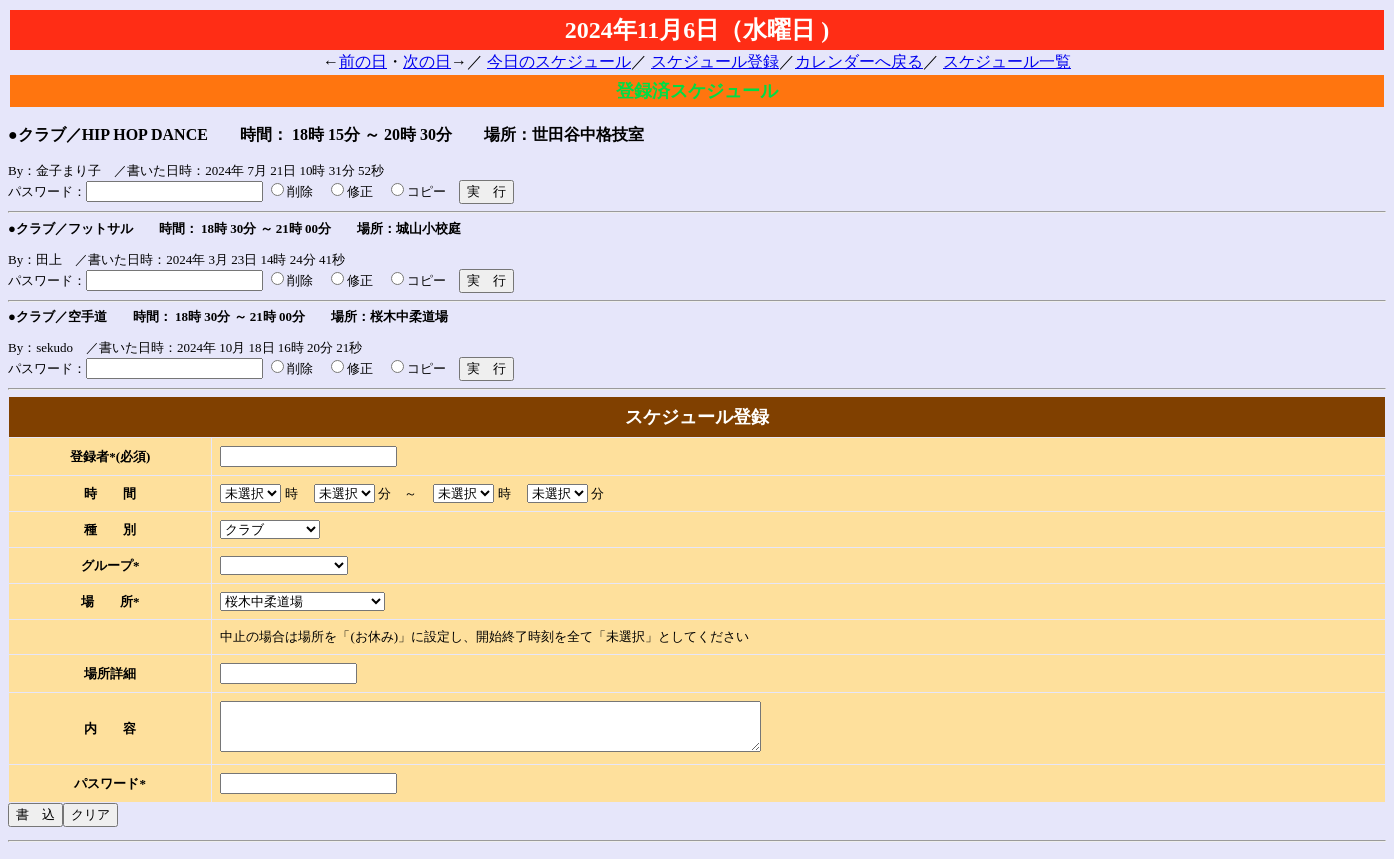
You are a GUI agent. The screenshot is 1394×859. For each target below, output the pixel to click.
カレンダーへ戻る (859, 61)
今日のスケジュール (559, 61)
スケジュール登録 (715, 61)
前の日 (363, 61)
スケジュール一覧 (1007, 61)
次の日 (427, 61)
